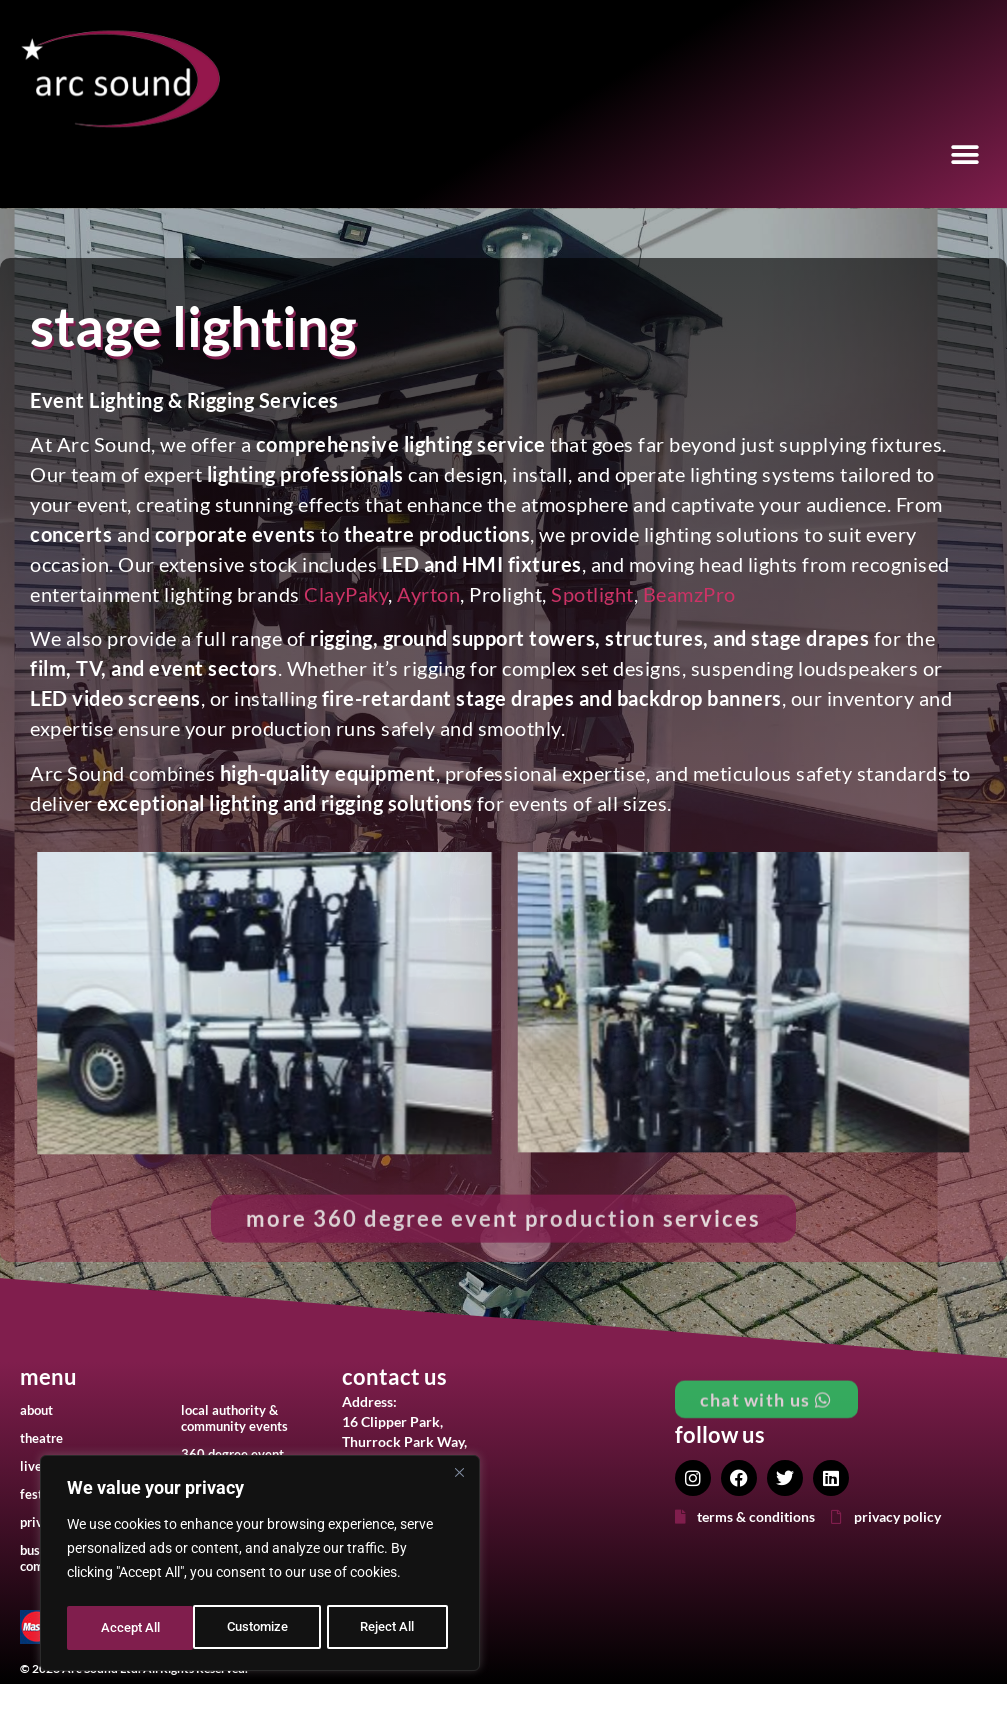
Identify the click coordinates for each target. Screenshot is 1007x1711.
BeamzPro (689, 594)
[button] (964, 155)
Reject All (262, 1628)
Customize (131, 1628)
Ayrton (428, 594)
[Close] (459, 1478)
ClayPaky (346, 594)
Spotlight (592, 594)
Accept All (392, 1628)
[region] (260, 1566)
